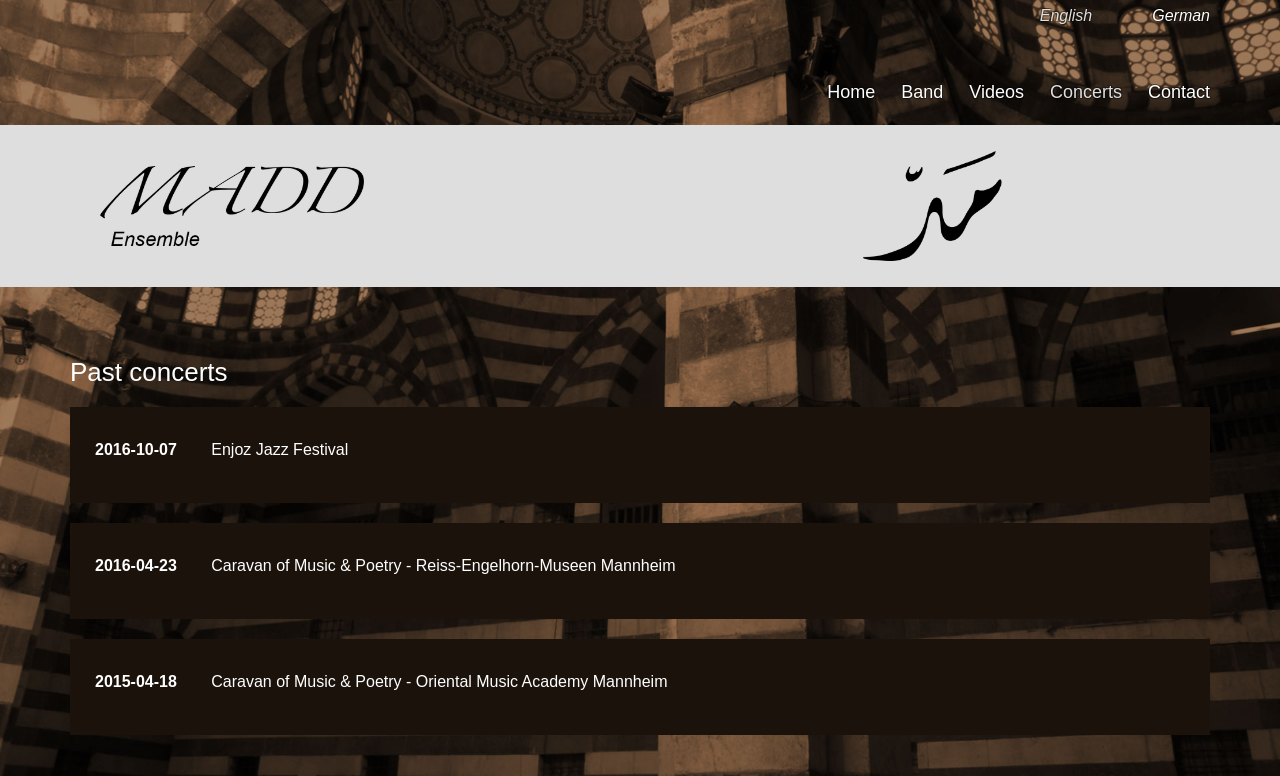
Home (851, 92)
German (1181, 15)
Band (922, 92)
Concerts (1086, 92)
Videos (996, 92)
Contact (1179, 92)
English (1066, 15)
